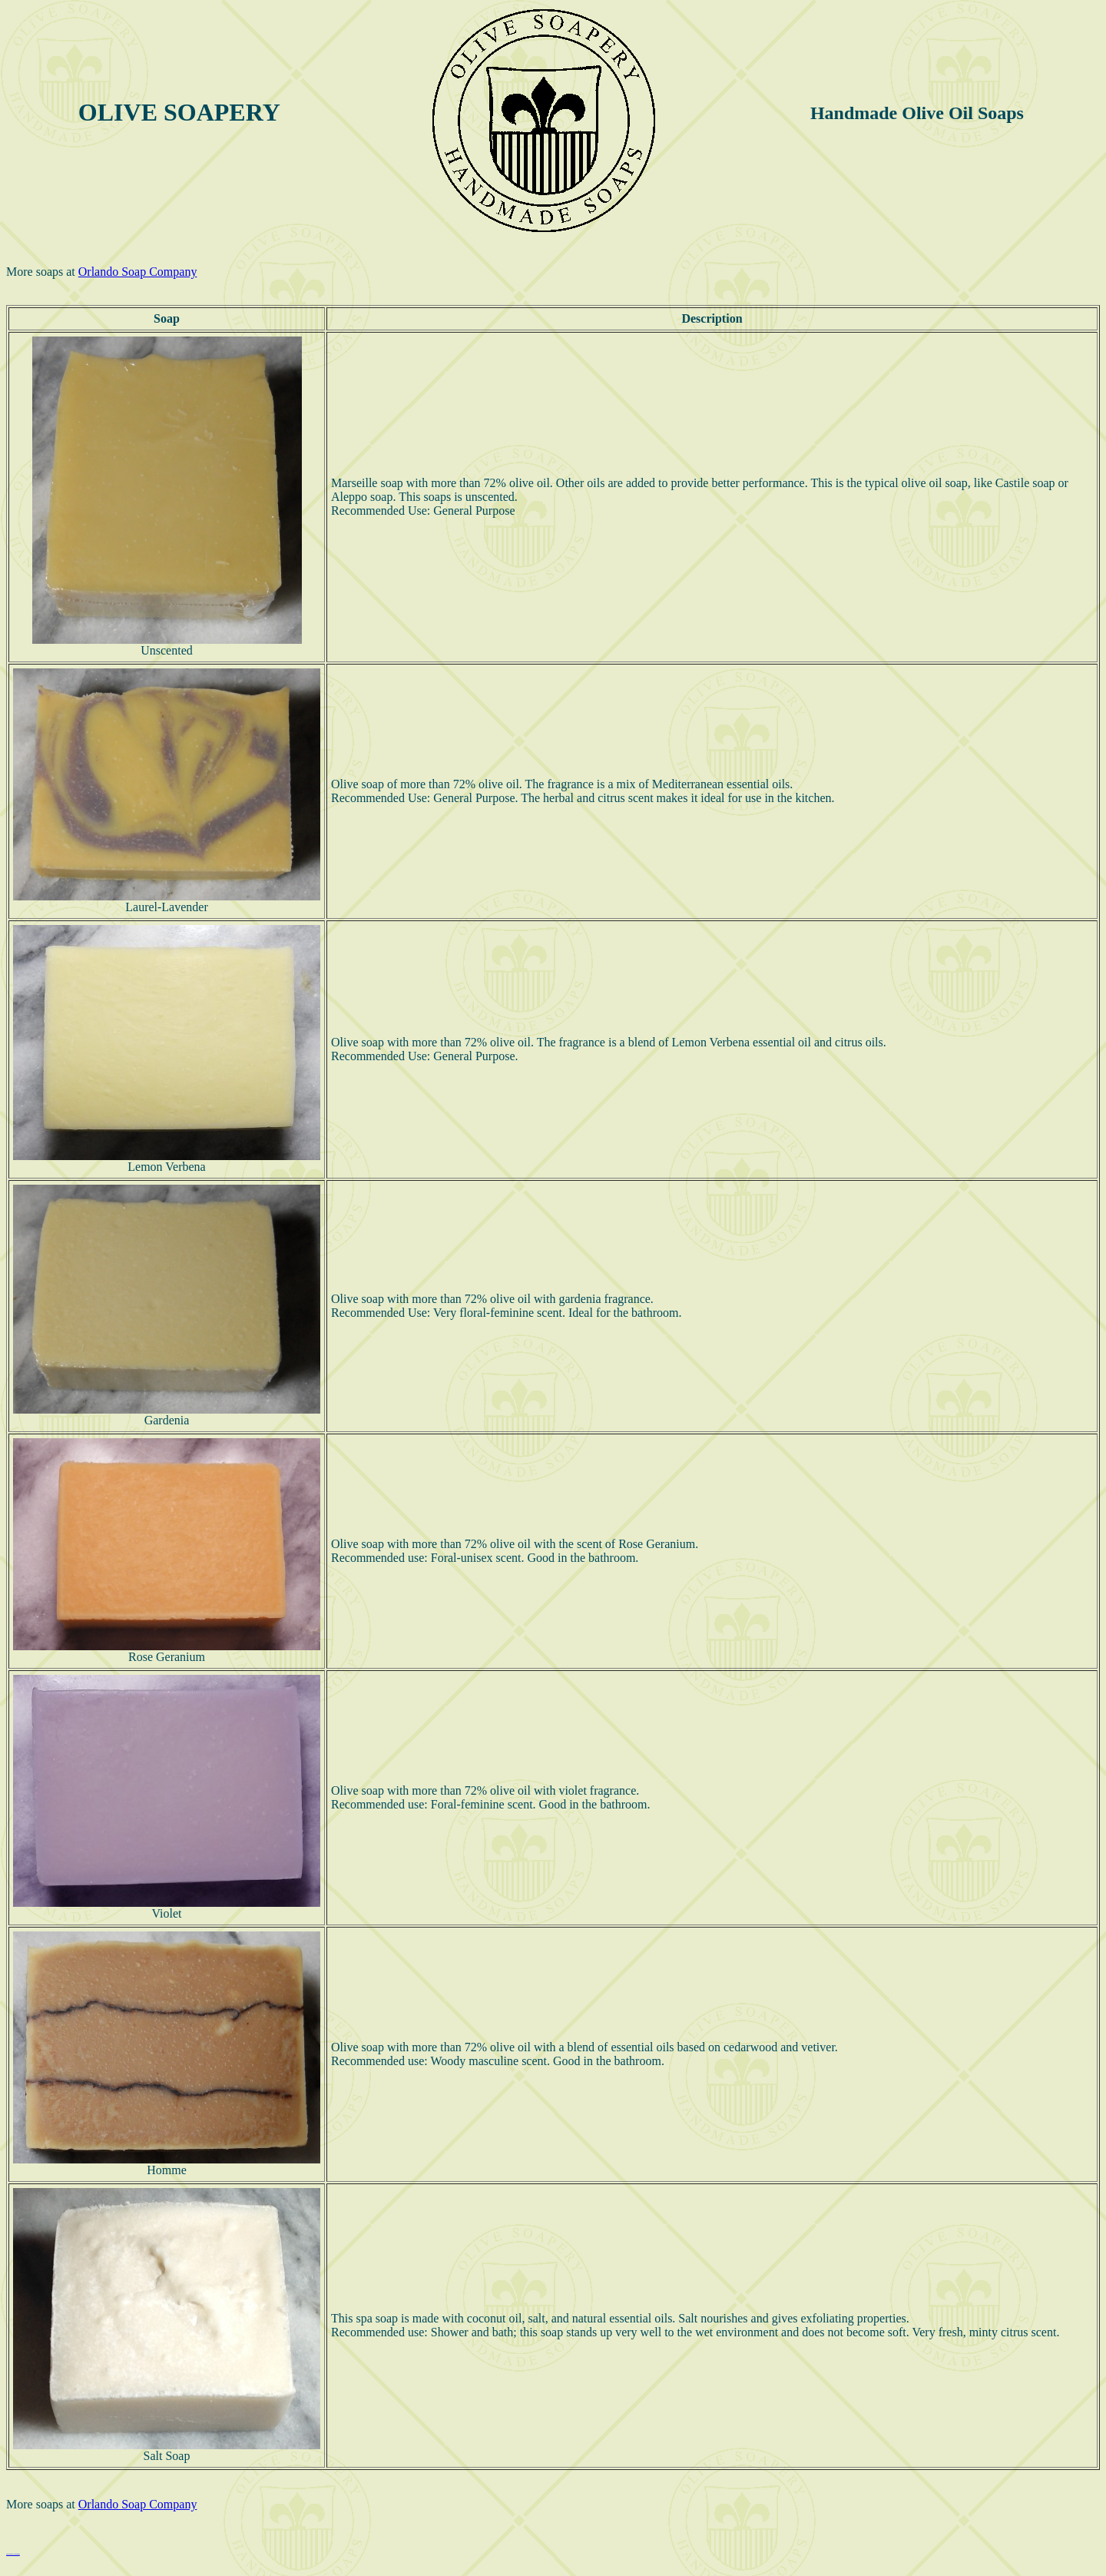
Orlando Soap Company (137, 271)
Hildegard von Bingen (13, 2553)
